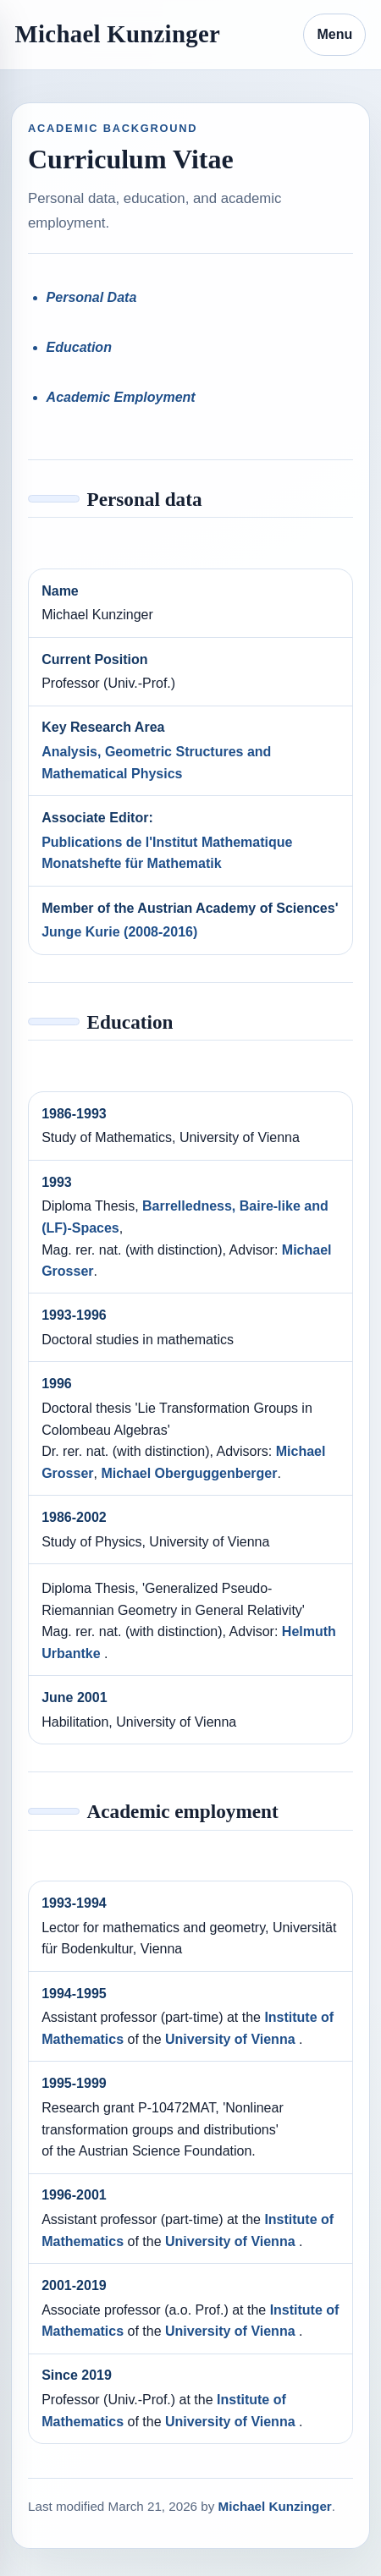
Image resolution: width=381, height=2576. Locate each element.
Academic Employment (121, 397)
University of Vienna (232, 2039)
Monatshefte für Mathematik (131, 863)
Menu (334, 34)
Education (79, 347)
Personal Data (92, 297)
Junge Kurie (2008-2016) (119, 932)
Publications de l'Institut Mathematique (166, 842)
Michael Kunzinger (117, 33)
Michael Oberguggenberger (189, 1473)
